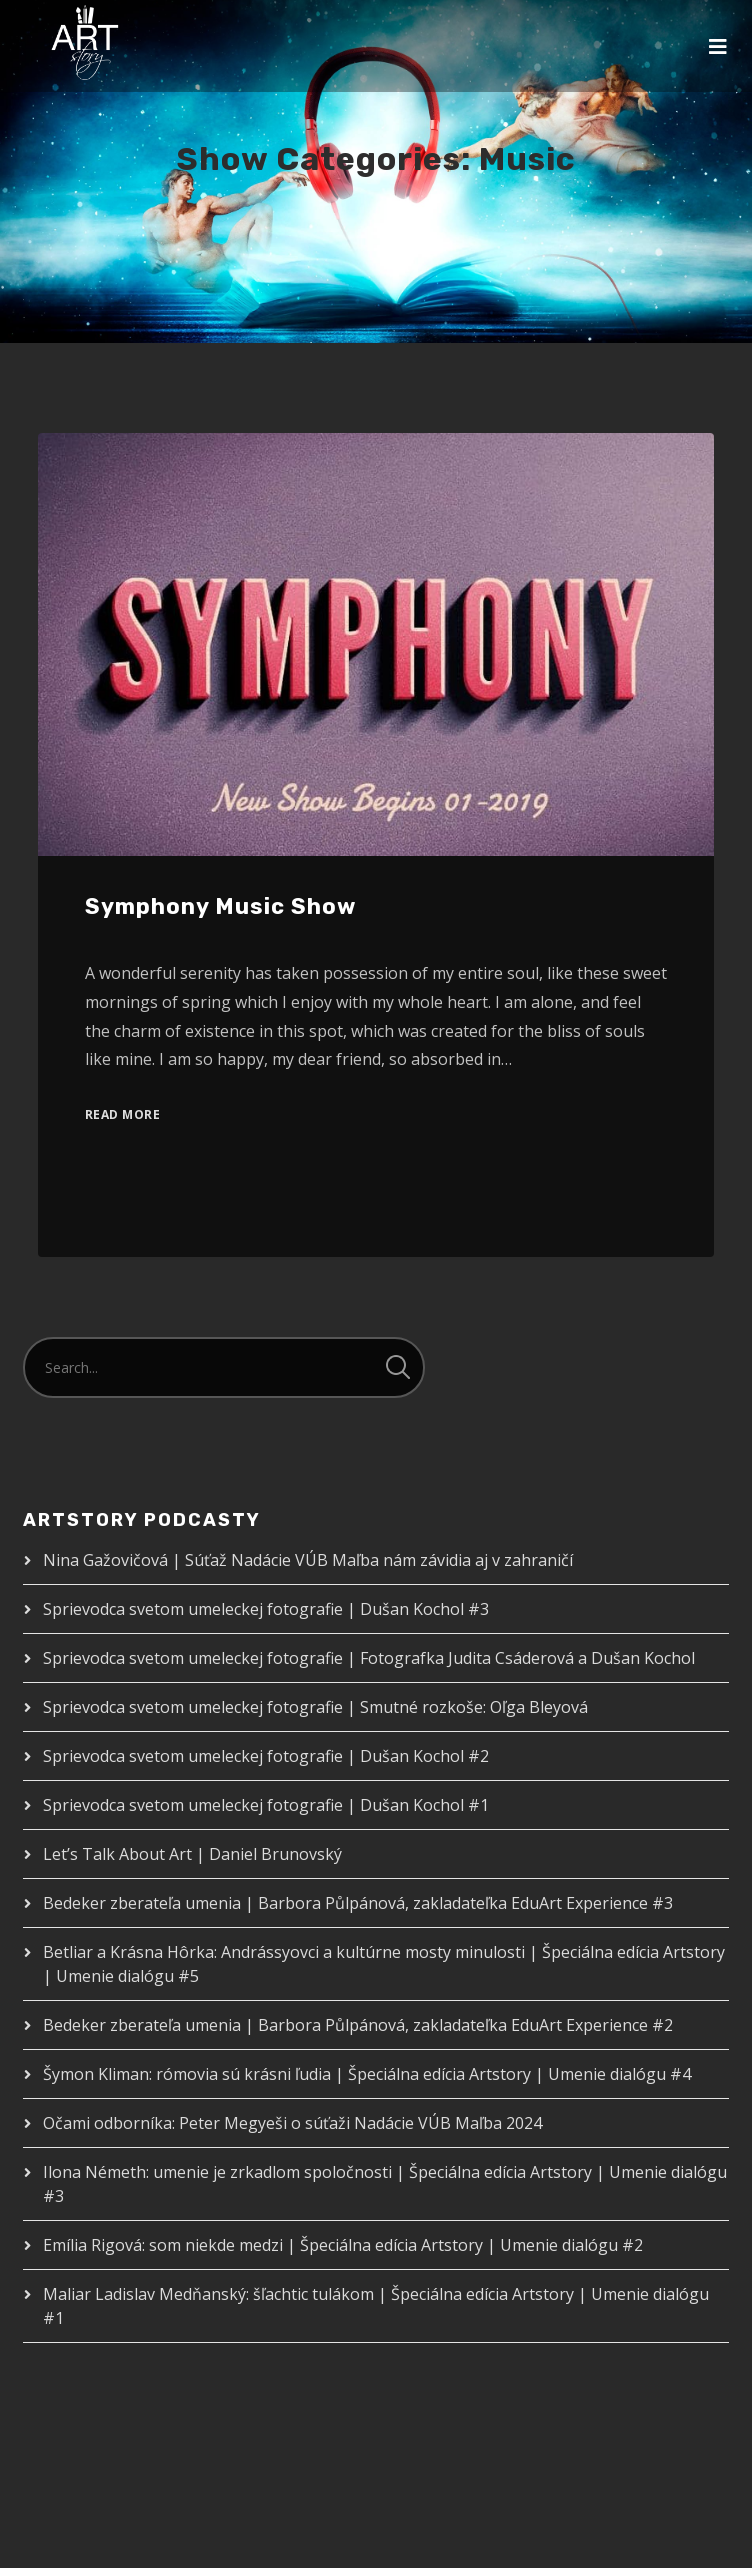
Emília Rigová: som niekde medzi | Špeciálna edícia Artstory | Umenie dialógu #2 (343, 2245)
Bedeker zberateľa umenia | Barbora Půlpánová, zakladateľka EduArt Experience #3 (358, 1903)
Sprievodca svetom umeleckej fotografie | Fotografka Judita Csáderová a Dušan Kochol (369, 1658)
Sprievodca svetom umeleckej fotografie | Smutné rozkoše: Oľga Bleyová (315, 1707)
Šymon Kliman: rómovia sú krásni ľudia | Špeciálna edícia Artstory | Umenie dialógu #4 (367, 2074)
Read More (123, 1114)
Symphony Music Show (220, 906)
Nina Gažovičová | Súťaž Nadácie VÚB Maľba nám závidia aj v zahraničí (308, 1560)
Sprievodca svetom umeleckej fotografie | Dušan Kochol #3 (266, 1609)
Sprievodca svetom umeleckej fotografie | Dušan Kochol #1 (266, 1805)
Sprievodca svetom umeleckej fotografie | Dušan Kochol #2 (266, 1756)
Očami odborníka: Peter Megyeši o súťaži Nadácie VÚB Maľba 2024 (292, 2123)
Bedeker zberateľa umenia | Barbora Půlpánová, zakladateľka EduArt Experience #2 (358, 2025)
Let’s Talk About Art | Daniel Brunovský (192, 1854)
